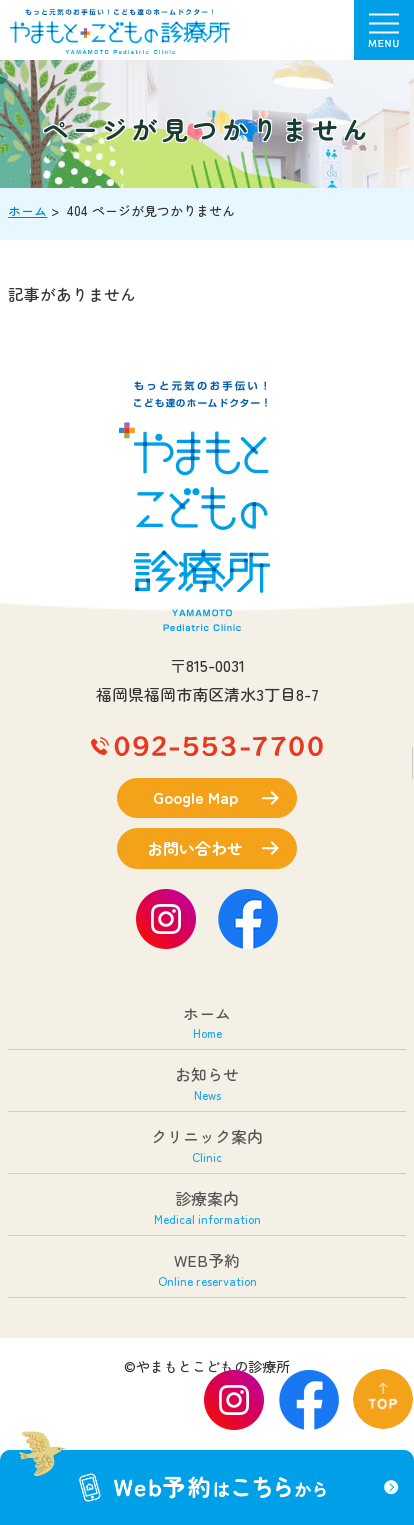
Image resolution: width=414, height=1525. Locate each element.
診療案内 (206, 1206)
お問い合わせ (195, 848)
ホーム (27, 210)
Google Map (195, 797)
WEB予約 (206, 1268)
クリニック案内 (206, 1144)
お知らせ (206, 1082)
